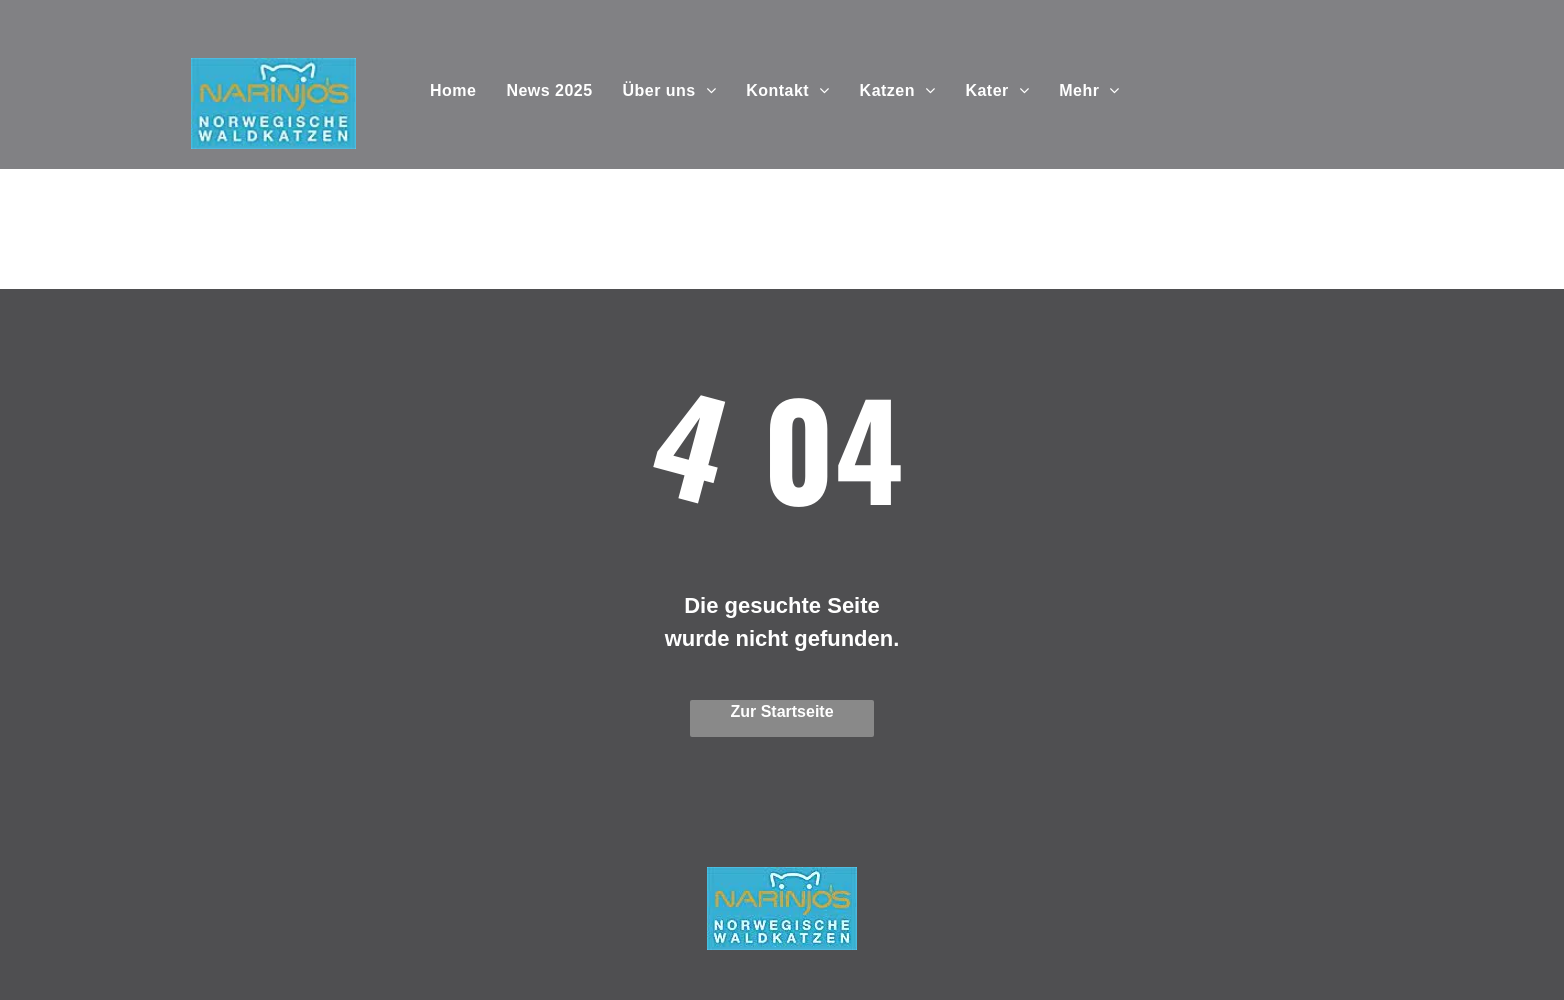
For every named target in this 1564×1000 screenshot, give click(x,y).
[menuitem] (453, 91)
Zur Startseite (781, 711)
